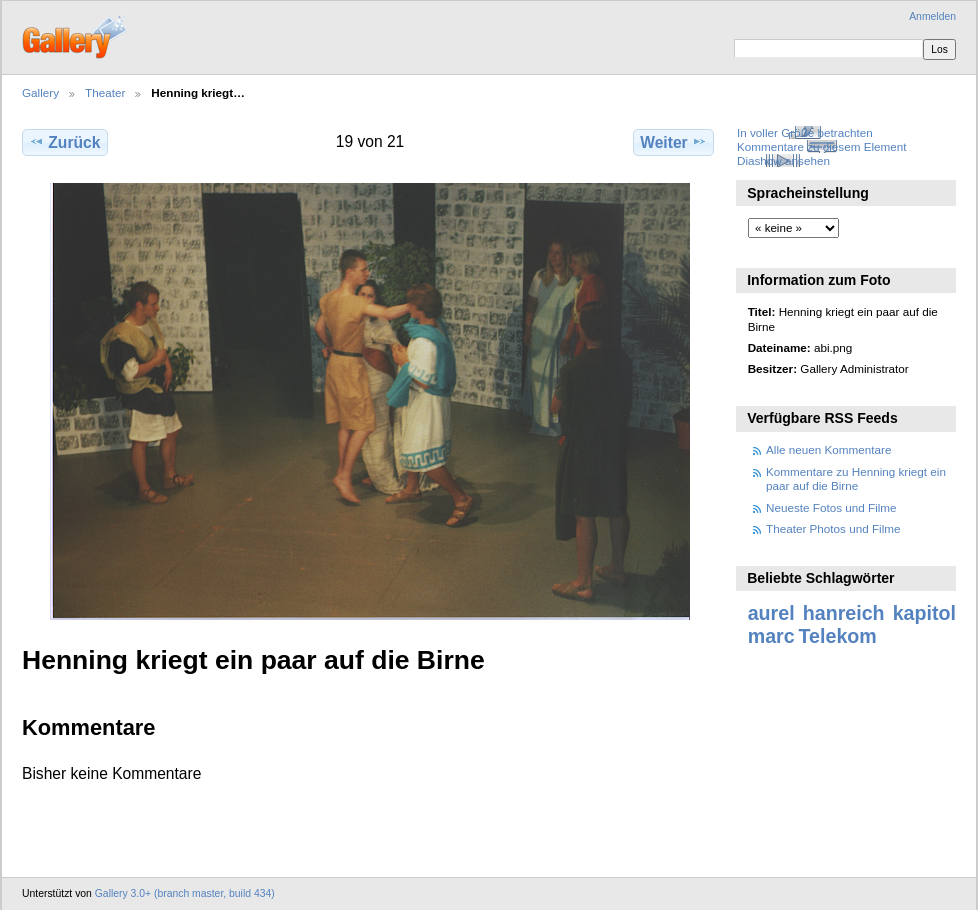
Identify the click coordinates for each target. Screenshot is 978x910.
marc (771, 636)
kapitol (924, 613)
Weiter (673, 142)
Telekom (838, 636)
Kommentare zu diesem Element (822, 146)
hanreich (844, 613)
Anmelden (932, 16)
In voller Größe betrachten (805, 132)
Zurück (64, 142)
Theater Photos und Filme (833, 528)
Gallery (40, 92)
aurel (771, 613)
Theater (105, 92)
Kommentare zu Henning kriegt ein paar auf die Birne (856, 478)
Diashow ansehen (783, 160)
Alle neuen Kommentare (828, 449)
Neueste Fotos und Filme (831, 507)
